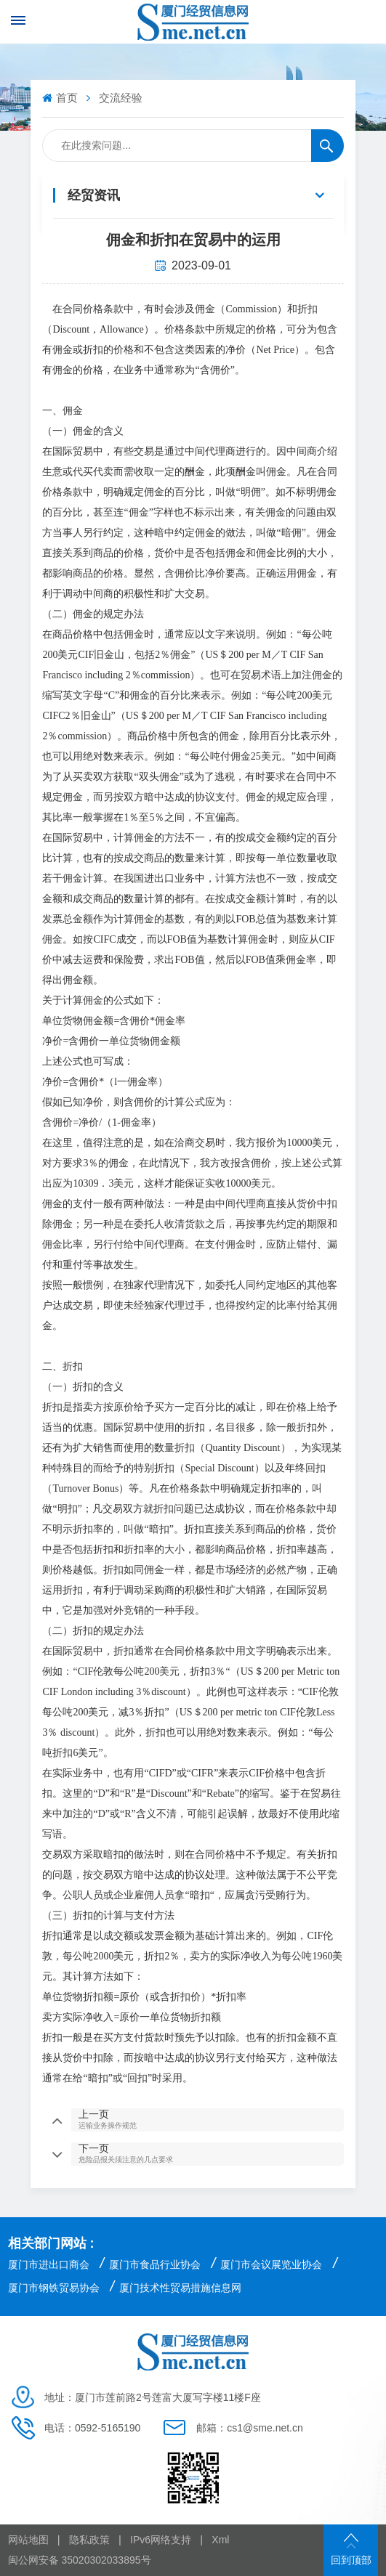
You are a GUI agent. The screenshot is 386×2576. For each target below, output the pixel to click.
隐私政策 (89, 2539)
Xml (220, 2539)
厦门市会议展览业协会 (271, 2264)
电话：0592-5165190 (92, 2428)
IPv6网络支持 (160, 2539)
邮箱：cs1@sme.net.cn (249, 2428)
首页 (61, 98)
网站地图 (28, 2539)
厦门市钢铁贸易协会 (54, 2287)
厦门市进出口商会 (48, 2264)
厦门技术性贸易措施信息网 (180, 2287)
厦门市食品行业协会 (155, 2264)
